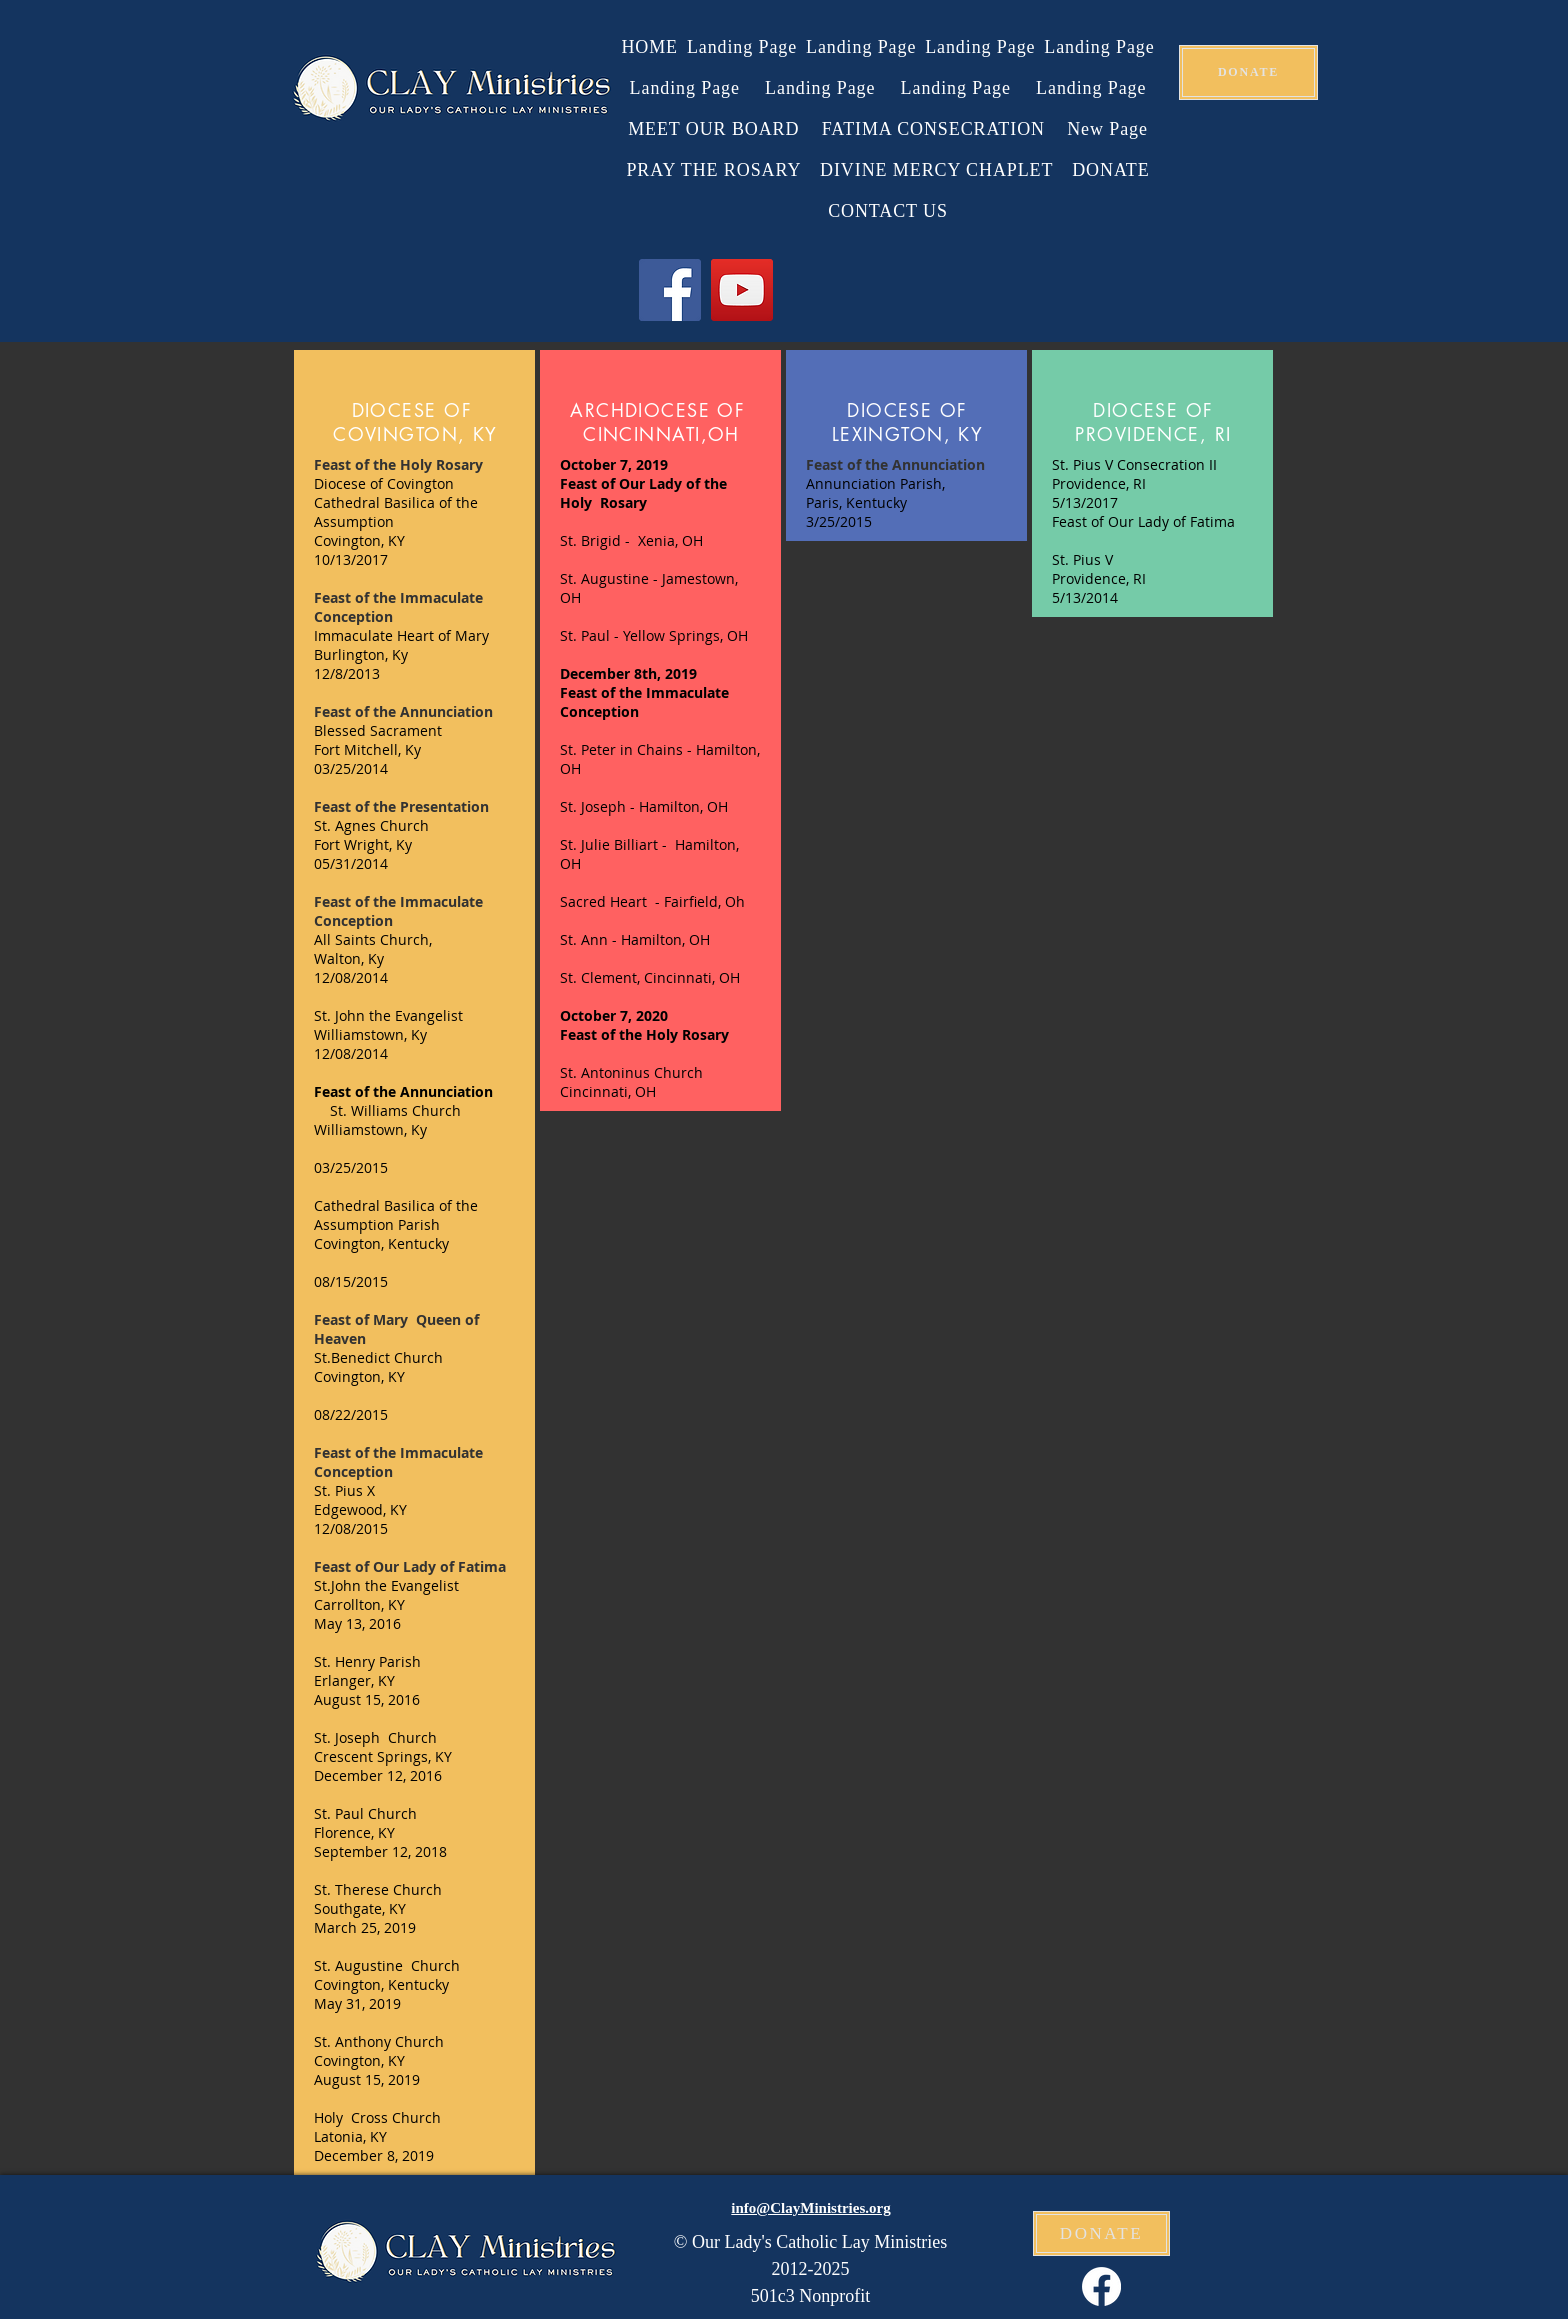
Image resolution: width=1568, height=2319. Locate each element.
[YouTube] (742, 290)
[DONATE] (1248, 72)
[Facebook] (670, 290)
